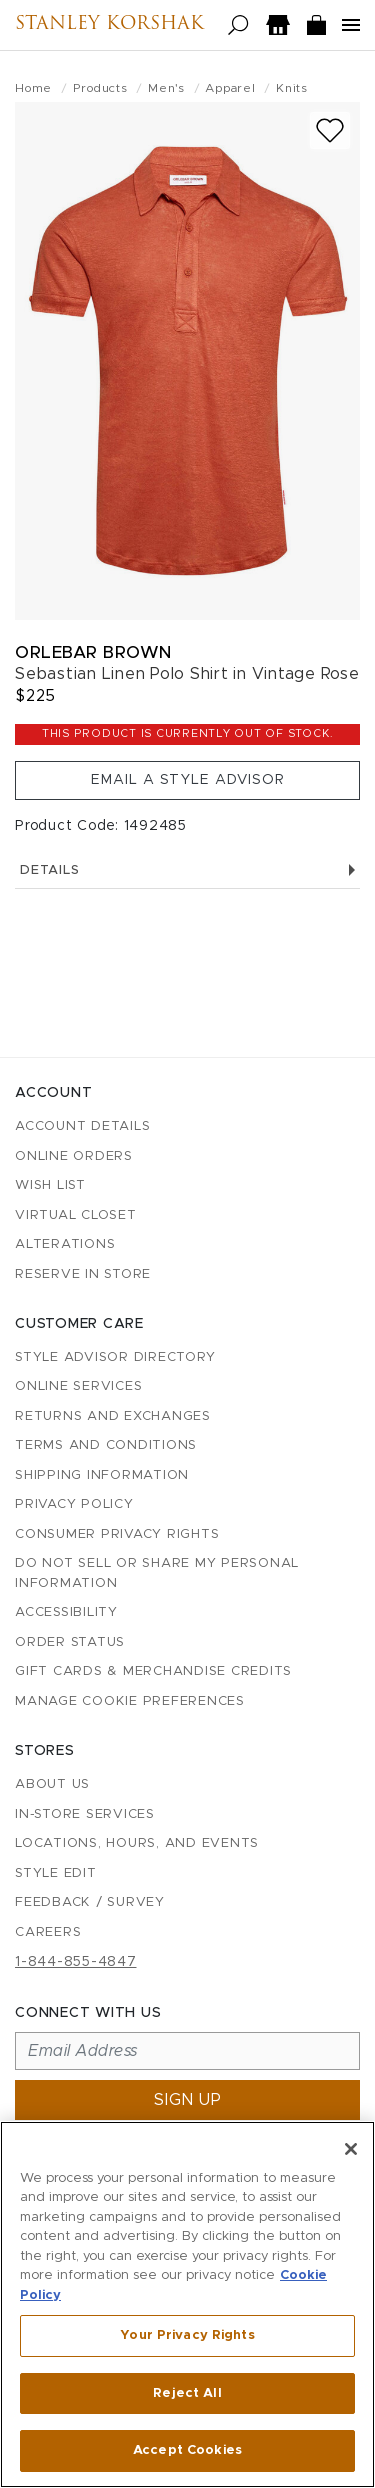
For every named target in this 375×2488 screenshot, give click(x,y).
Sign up (188, 2100)
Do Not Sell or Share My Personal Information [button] (157, 1573)
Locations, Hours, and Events (137, 1843)
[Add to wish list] (330, 130)
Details (187, 870)
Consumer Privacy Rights (117, 1534)
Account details (82, 1126)
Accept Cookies (187, 2450)
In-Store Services (85, 1814)
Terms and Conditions (106, 1445)
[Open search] (238, 25)
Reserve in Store (83, 1274)
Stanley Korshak (109, 25)
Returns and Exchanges (113, 1416)
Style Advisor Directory (115, 1357)
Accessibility (66, 1612)
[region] (187, 2304)
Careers (48, 1932)
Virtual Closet (76, 1215)
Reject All (187, 2393)
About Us (52, 1784)
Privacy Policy (74, 1504)
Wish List (50, 1185)
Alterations (65, 1244)
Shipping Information (102, 1475)
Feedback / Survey (90, 1902)
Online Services (78, 1386)
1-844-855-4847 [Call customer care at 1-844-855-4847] (76, 1962)
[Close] (351, 2149)
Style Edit (56, 1873)
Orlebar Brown (93, 652)
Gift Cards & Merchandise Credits (153, 1671)
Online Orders (74, 1156)
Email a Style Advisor (188, 780)
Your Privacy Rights (187, 2335)
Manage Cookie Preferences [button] (130, 1701)
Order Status (70, 1642)
